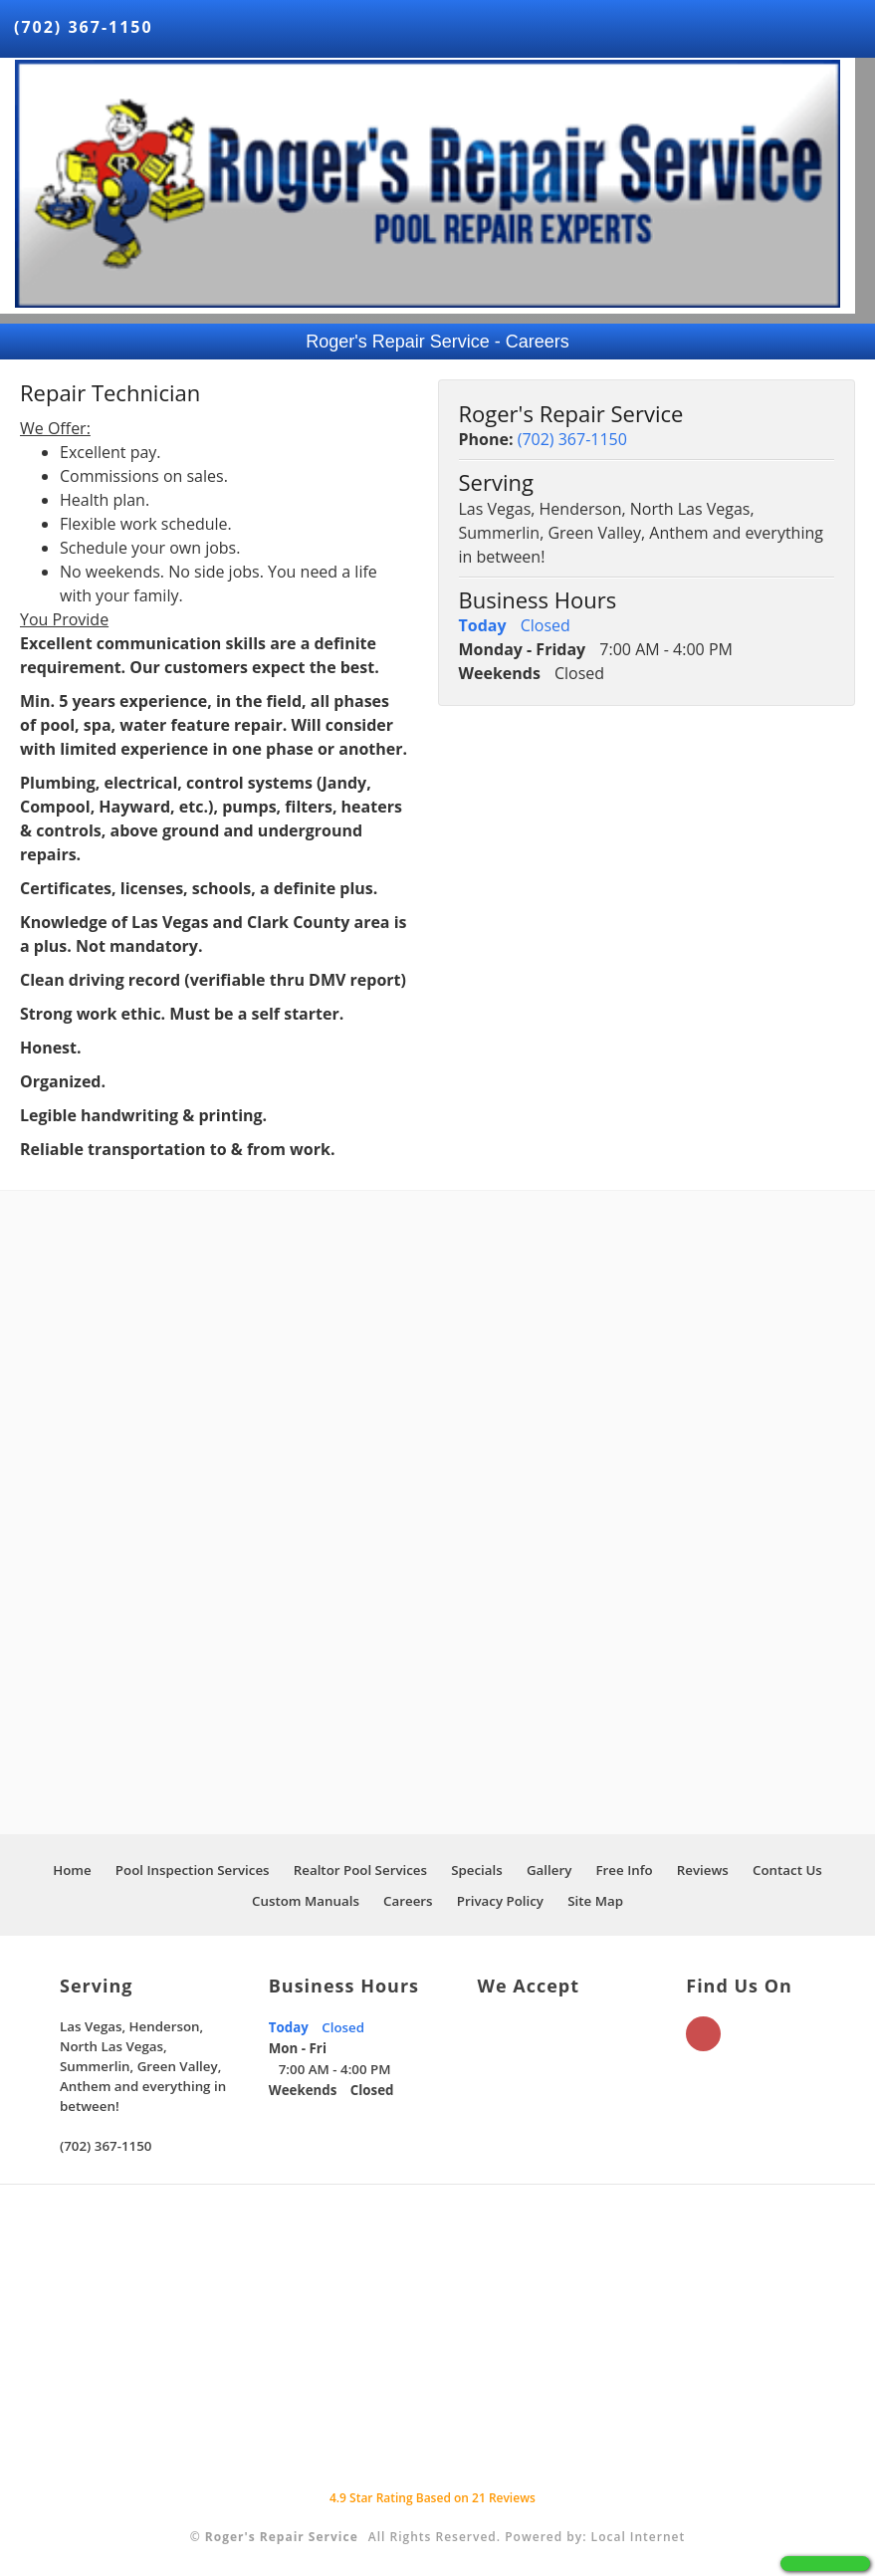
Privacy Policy (500, 1901)
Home (72, 1870)
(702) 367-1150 (83, 27)
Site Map (595, 1901)
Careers (408, 1901)
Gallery (549, 1870)
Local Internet (638, 2536)
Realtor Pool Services (360, 1870)
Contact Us (787, 1870)
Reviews (703, 1870)
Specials (477, 1870)
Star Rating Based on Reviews (432, 2497)
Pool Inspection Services (192, 1870)
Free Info (623, 1870)
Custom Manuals (305, 1901)
